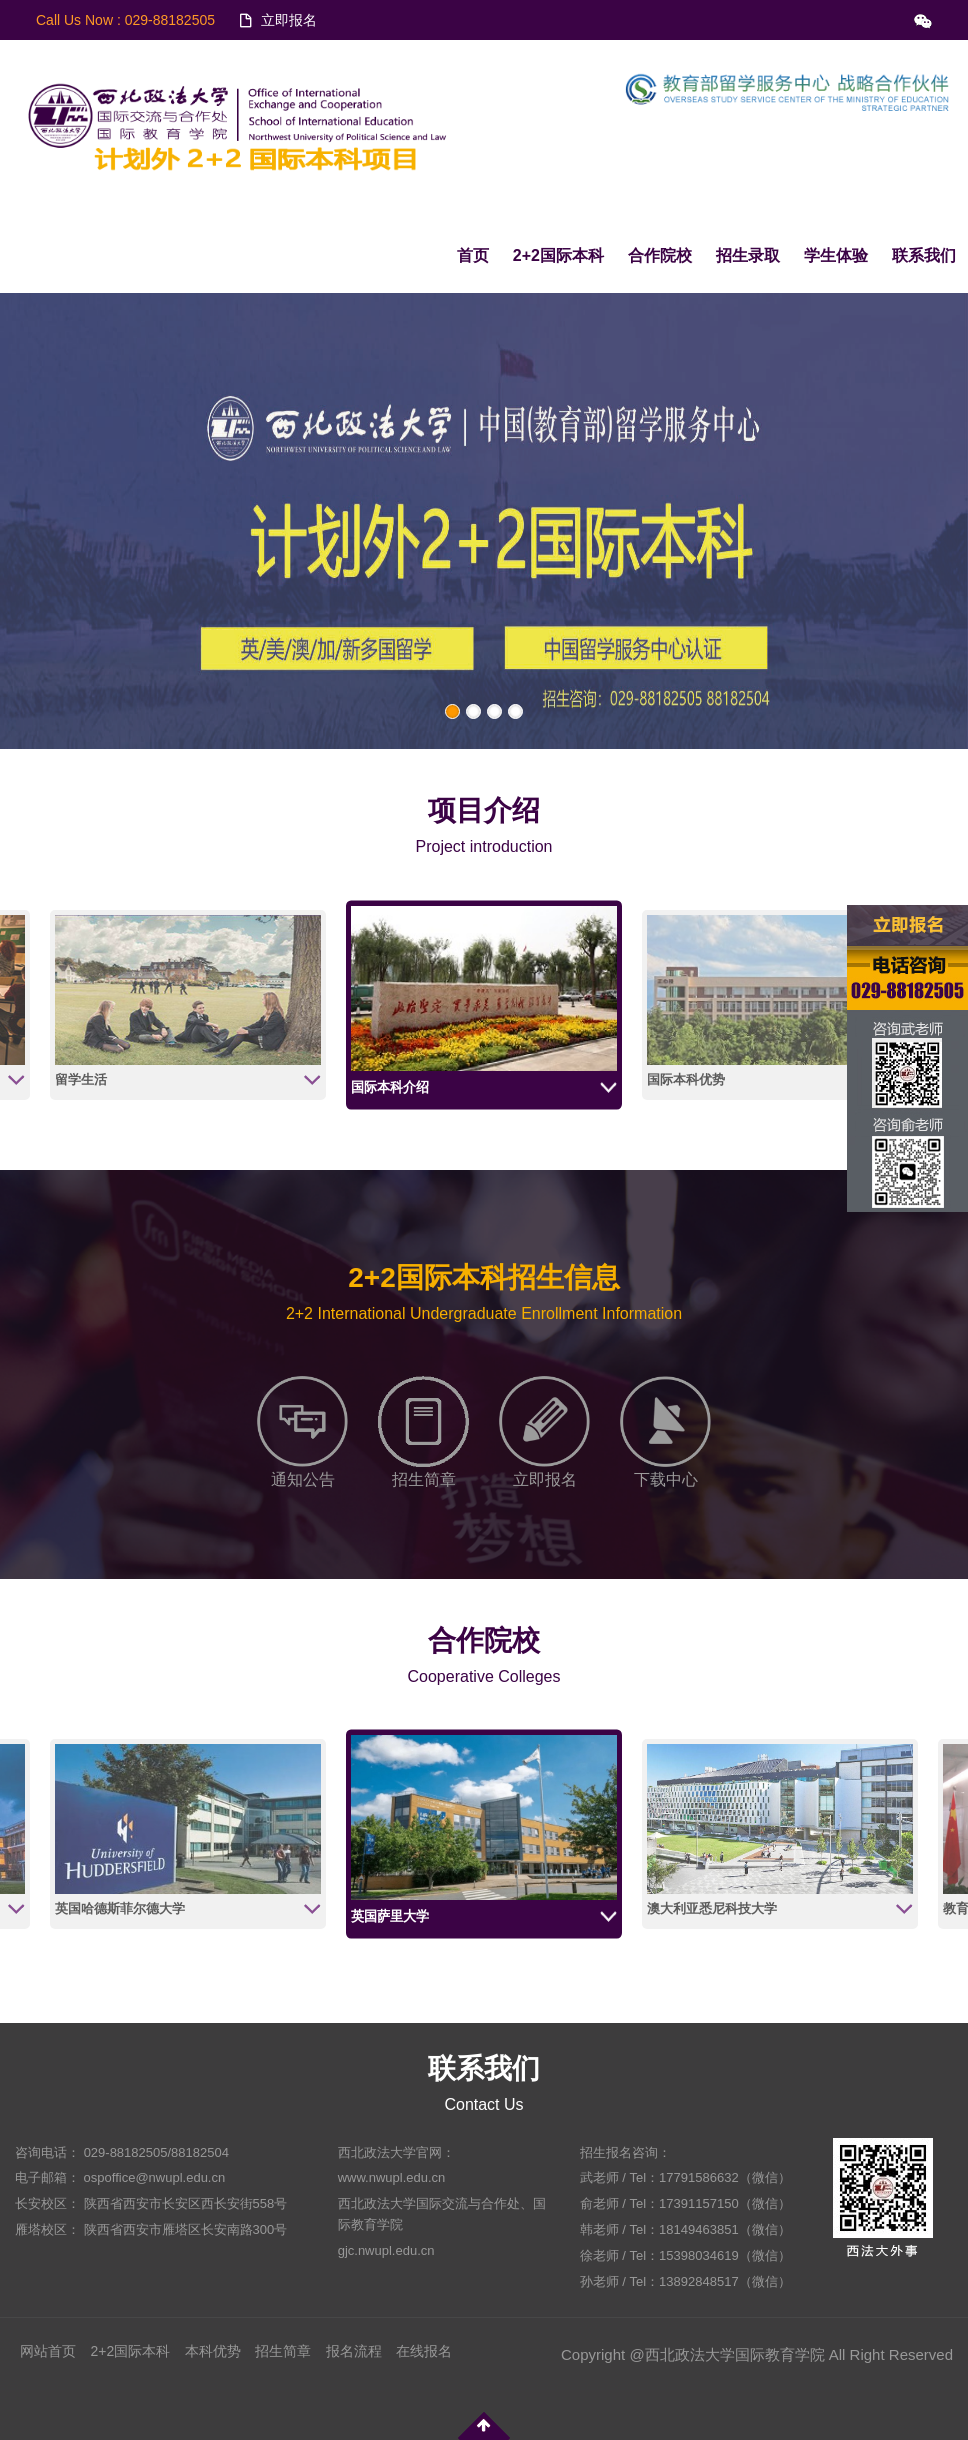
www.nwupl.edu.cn (392, 2177)
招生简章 (283, 2351)
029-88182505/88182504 (156, 2152)
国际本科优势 (686, 1079)
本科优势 (213, 2351)
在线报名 (424, 2351)
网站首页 (48, 2351)
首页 (473, 255)
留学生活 (81, 1079)
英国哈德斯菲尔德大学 (120, 1908)
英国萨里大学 (390, 1916)
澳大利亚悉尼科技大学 (712, 1908)
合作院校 (660, 255)
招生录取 (748, 255)
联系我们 (924, 255)
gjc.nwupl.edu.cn (386, 2250)
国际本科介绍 (390, 1087)
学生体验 (836, 255)
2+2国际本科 (558, 255)
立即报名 (289, 20)
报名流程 (354, 2351)
